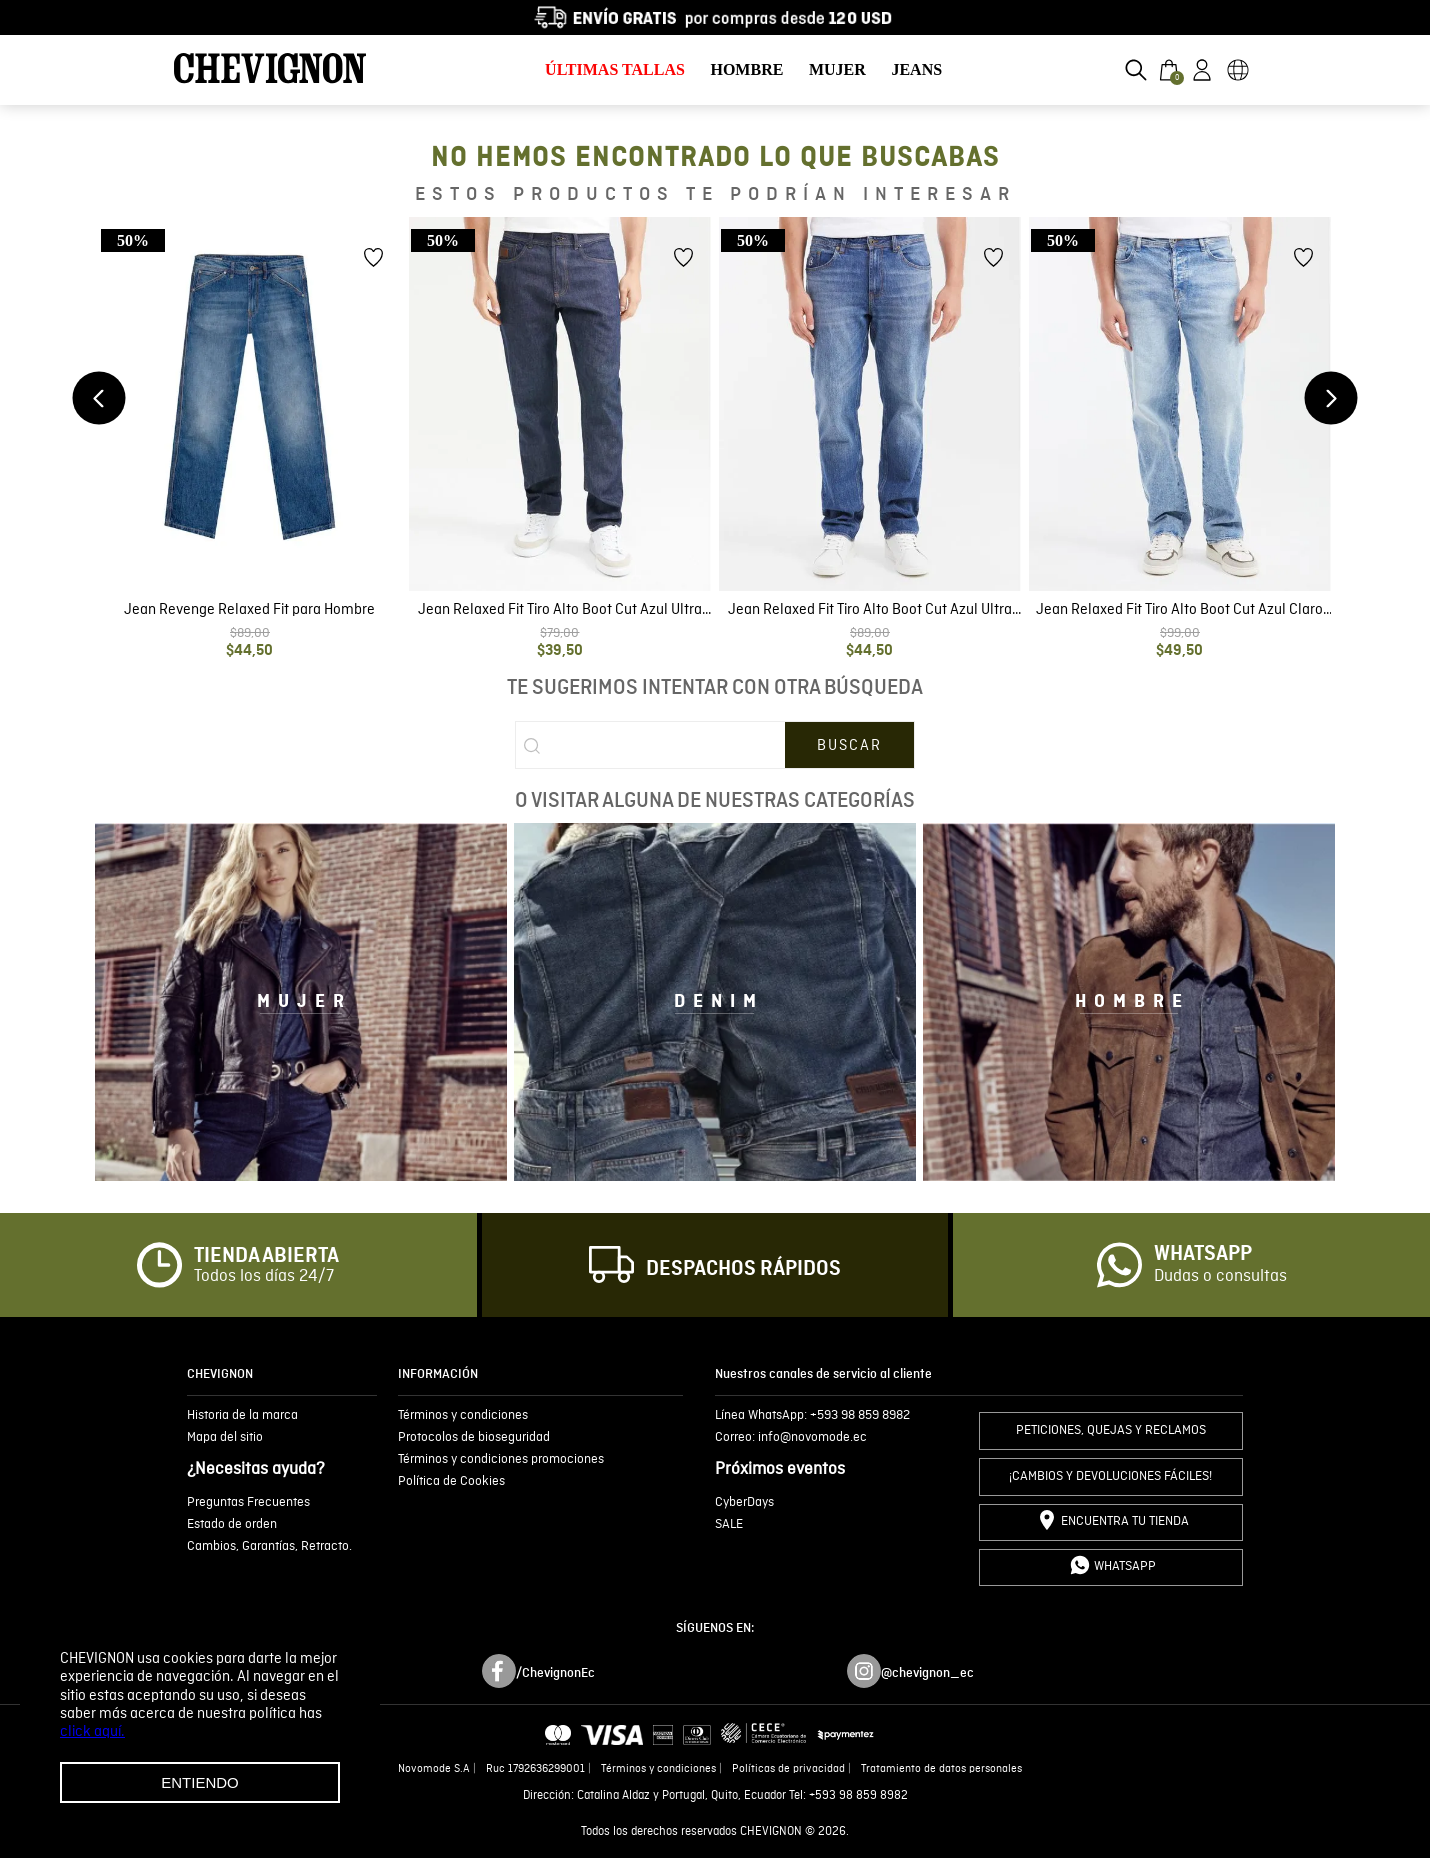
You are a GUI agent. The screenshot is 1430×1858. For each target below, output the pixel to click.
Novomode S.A (434, 1769)
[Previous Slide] (99, 398)
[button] (1136, 70)
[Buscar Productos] (849, 745)
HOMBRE (746, 69)
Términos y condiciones (658, 1769)
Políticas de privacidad (788, 1769)
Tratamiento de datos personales (941, 1769)
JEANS (916, 69)
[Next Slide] (1331, 398)
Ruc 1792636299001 (535, 1769)
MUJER (837, 69)
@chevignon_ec (927, 1673)
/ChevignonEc (555, 1673)
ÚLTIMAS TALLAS (615, 69)
